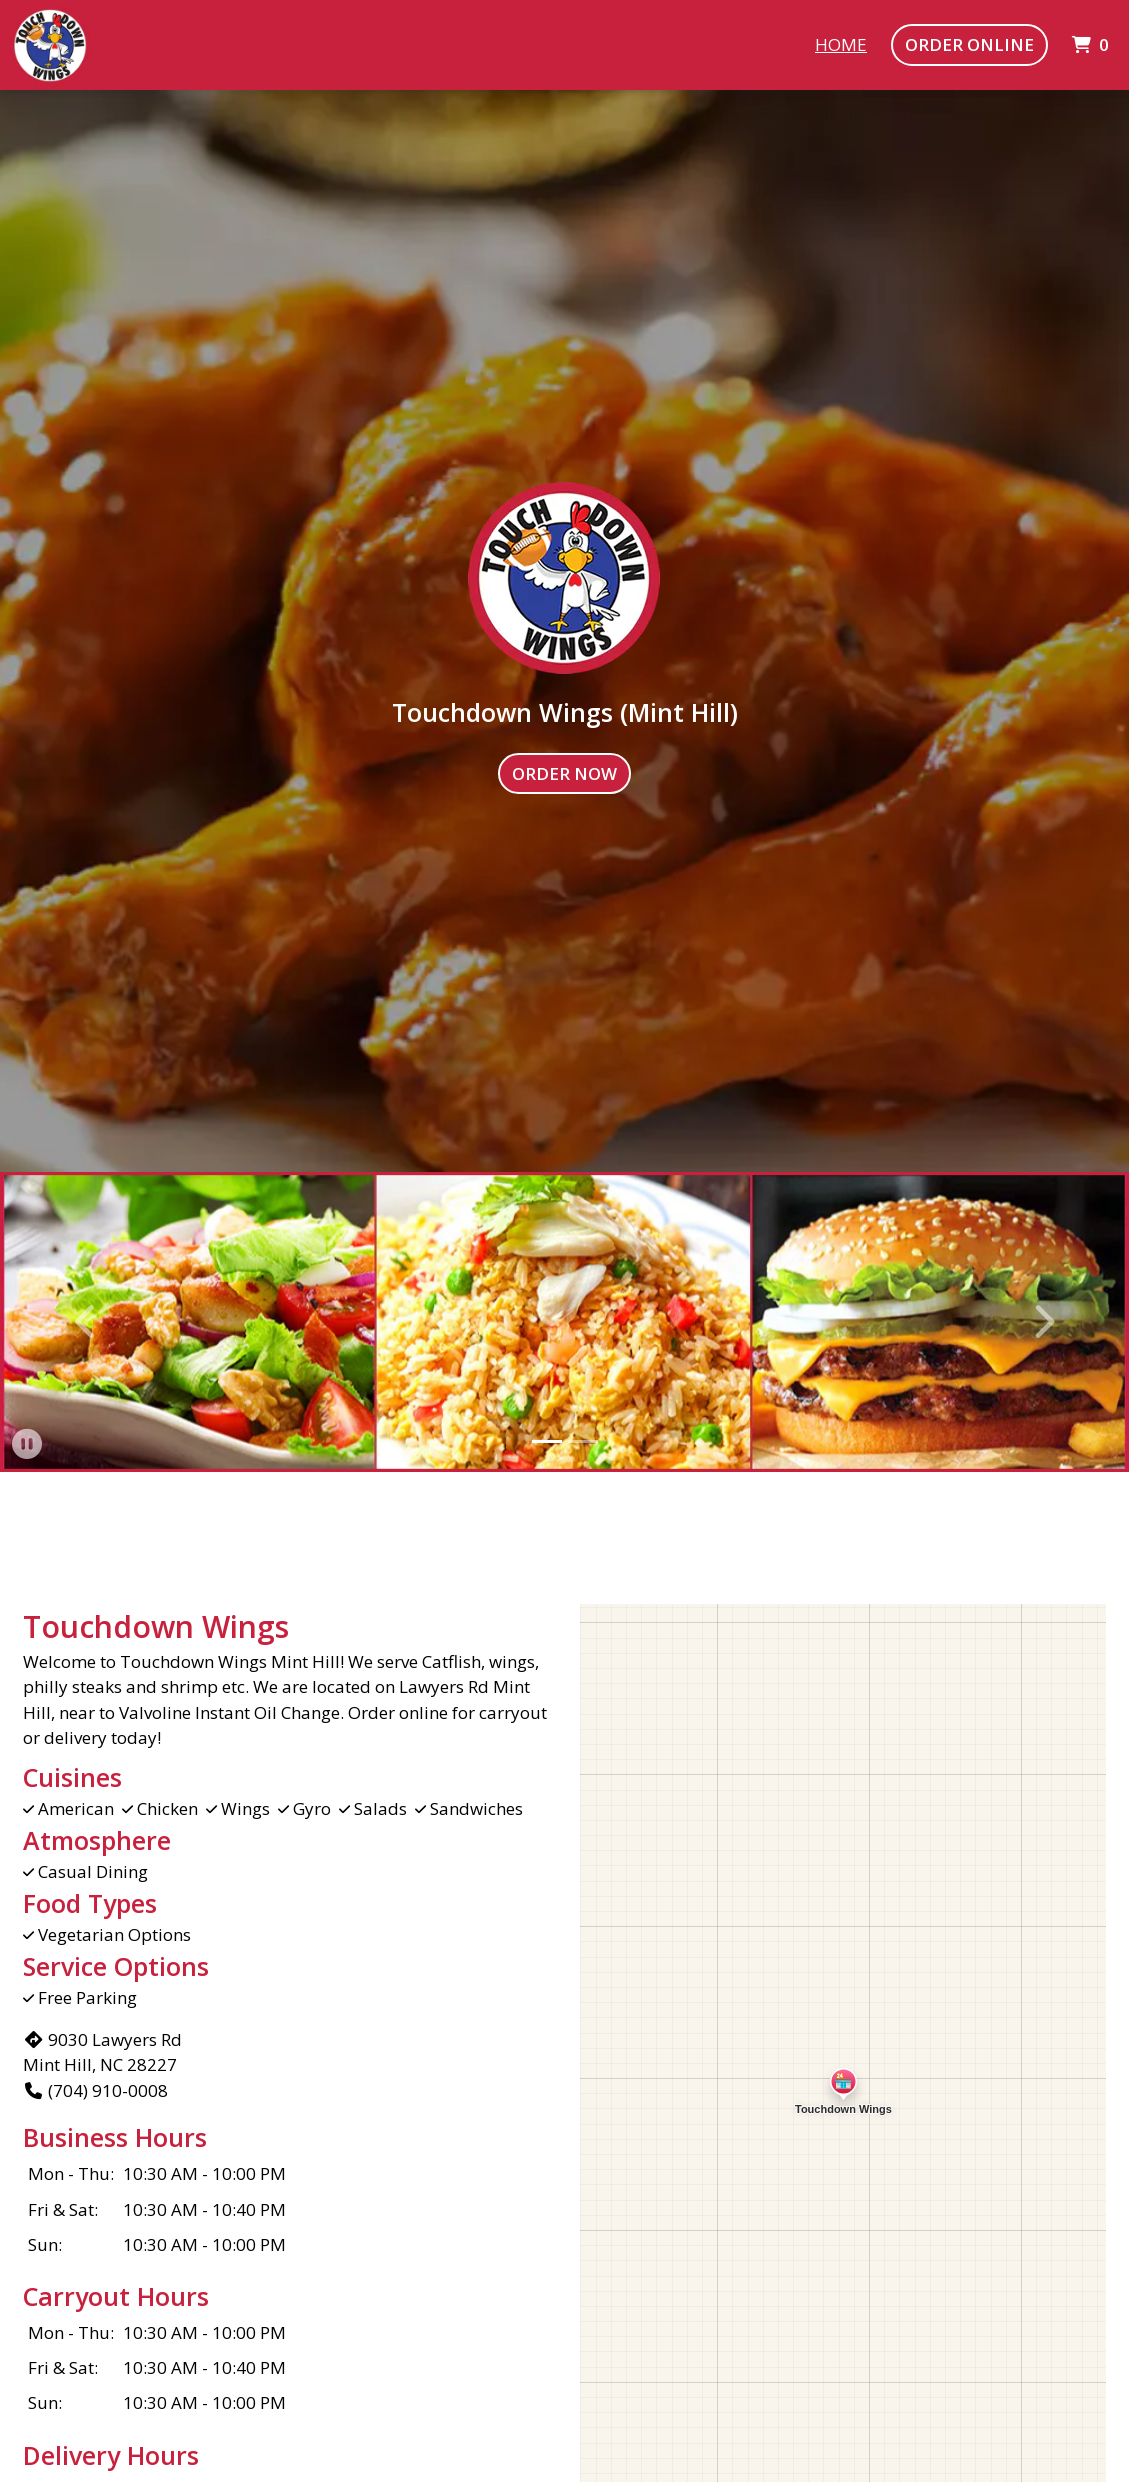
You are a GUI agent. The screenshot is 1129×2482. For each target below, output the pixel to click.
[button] (86, 1322)
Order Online (969, 44)
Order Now (564, 773)
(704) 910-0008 (95, 2090)
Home (841, 44)
